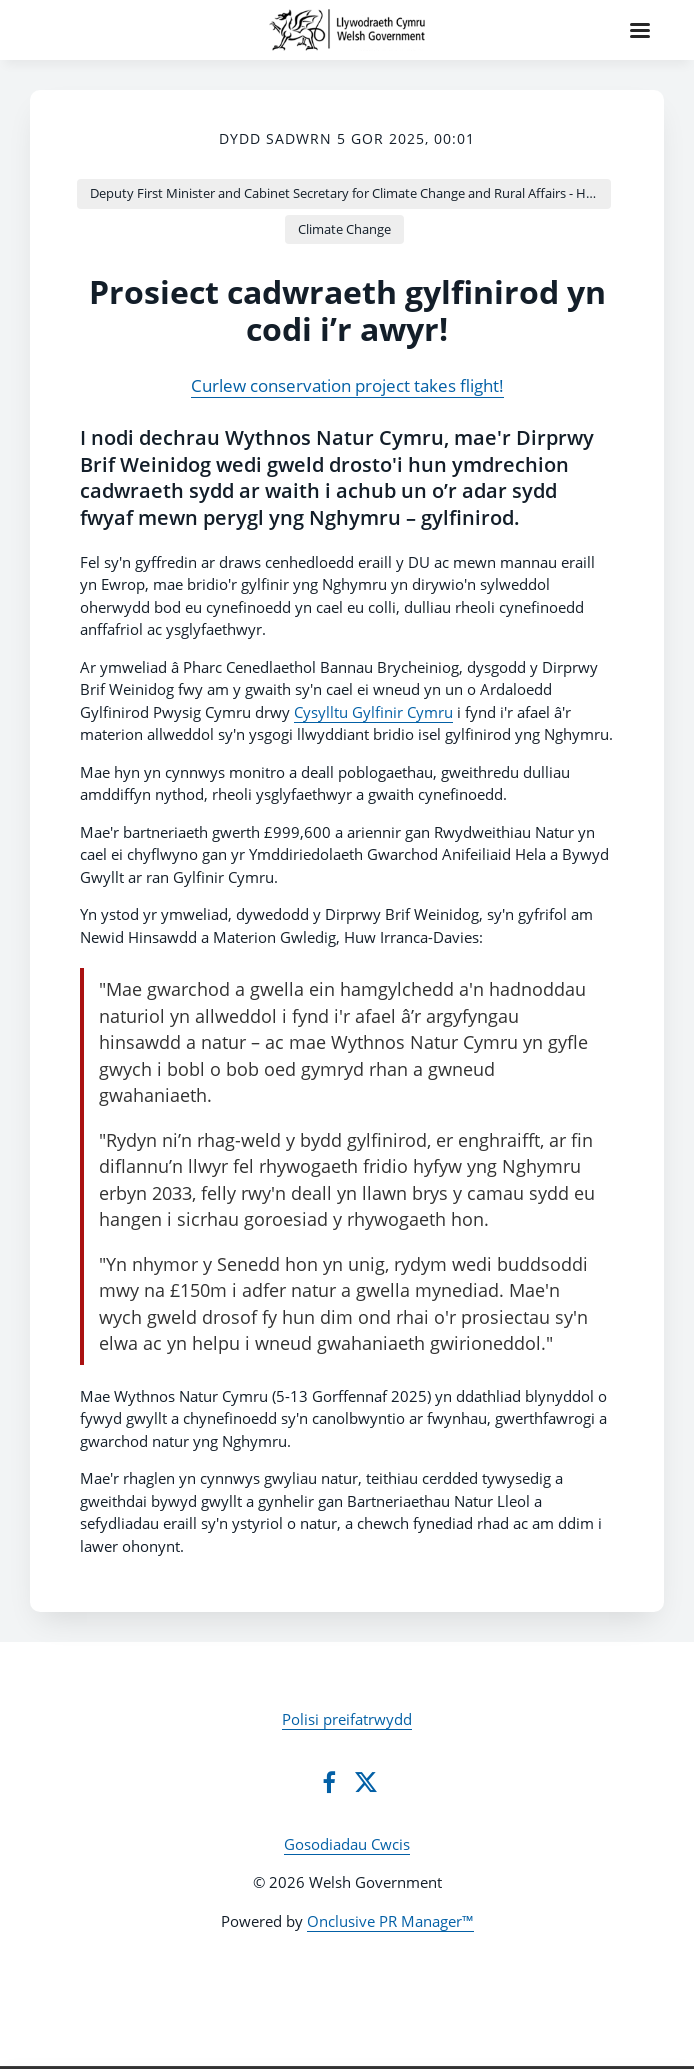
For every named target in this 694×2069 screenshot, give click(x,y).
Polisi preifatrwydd (347, 1719)
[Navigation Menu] (640, 30)
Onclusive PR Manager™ (390, 1921)
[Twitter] (366, 1782)
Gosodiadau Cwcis (347, 1844)
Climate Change (344, 229)
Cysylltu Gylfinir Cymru (373, 712)
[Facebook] (329, 1782)
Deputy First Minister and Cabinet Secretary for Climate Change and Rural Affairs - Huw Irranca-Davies (350, 193)
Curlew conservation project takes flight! (347, 385)
